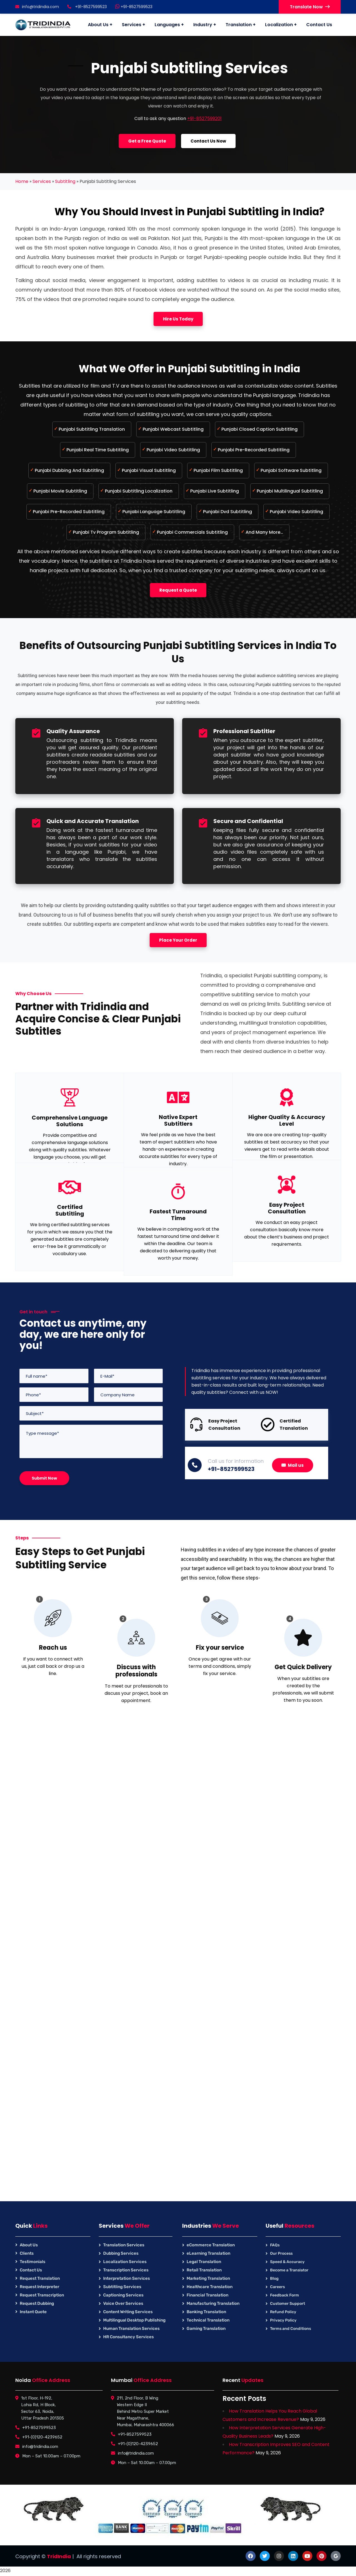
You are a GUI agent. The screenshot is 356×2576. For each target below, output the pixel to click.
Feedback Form (284, 2295)
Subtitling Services (122, 2286)
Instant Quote (33, 2311)
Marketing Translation (208, 2278)
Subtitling (65, 181)
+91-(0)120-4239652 (42, 2437)
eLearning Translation (208, 2253)
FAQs (275, 2245)
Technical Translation (208, 2320)
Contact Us (31, 2270)
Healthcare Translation (210, 2286)
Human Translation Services (131, 2328)
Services (42, 181)
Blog (274, 2278)
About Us (29, 2244)
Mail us (292, 1465)
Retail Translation (204, 2270)
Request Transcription (42, 2295)
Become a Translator (289, 2270)
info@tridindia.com (37, 6)
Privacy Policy (283, 2320)
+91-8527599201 (204, 118)
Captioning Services (123, 2295)
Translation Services (123, 2244)
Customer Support (287, 2303)
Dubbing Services (121, 2253)
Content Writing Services (128, 2311)
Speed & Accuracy (287, 2261)
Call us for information (236, 1461)
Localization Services (125, 2261)
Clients (27, 2253)
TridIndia (59, 2556)
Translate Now (310, 7)
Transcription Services (126, 2270)
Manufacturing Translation (213, 2303)
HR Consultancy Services (128, 2336)
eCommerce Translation (211, 2244)
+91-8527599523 (133, 6)
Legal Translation (204, 2261)
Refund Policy (283, 2312)
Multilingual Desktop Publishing (134, 2320)
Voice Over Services (123, 2303)
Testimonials (32, 2261)
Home (21, 181)
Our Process (281, 2253)
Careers (277, 2286)
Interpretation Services (126, 2278)
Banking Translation (206, 2311)
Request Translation (40, 2278)
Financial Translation (207, 2295)
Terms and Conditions (290, 2328)
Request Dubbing (37, 2303)
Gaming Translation (206, 2328)
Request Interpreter (39, 2286)
